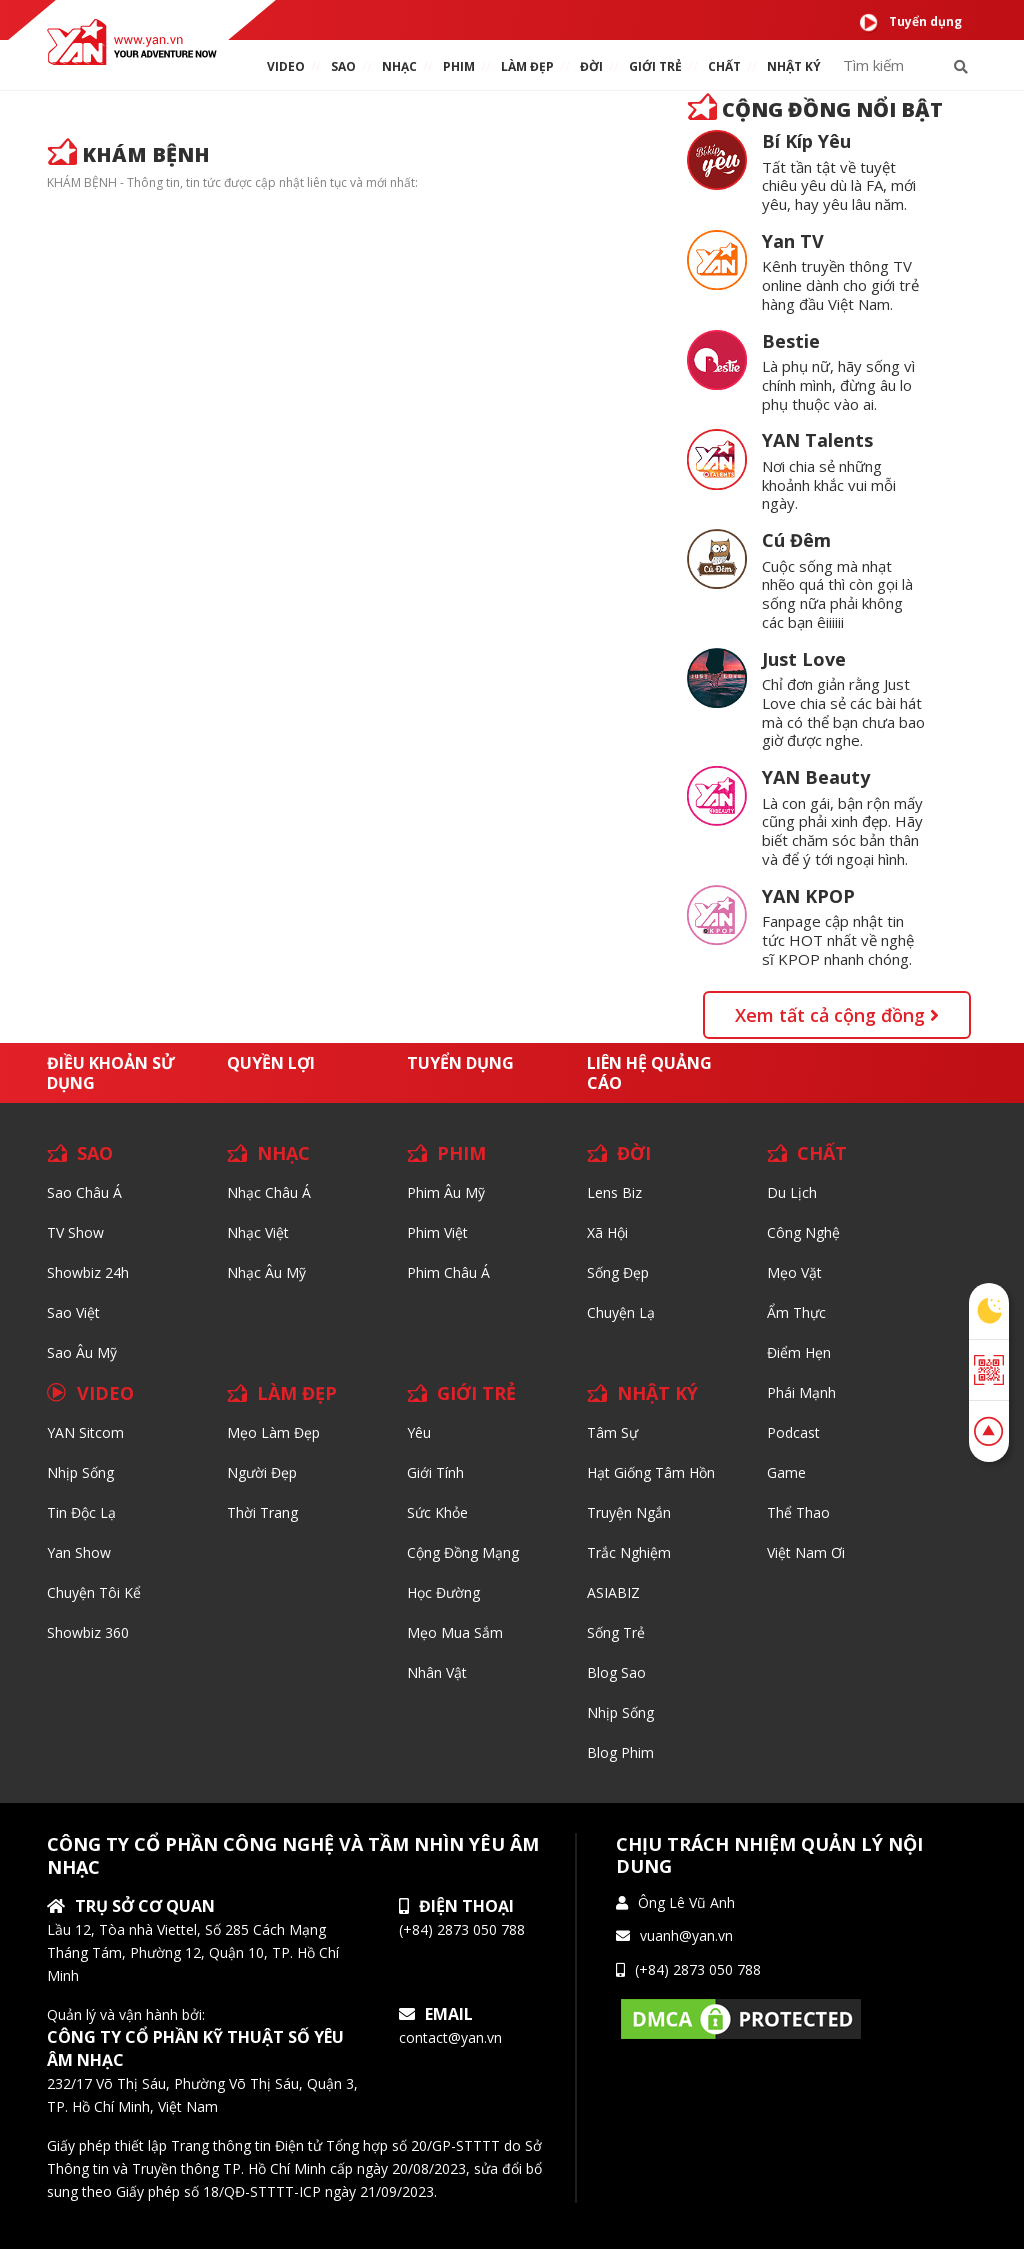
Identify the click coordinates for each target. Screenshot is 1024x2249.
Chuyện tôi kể (94, 1592)
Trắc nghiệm (629, 1552)
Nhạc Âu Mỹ (266, 1272)
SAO (343, 66)
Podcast (793, 1432)
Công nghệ (803, 1232)
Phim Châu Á (448, 1272)
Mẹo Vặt (794, 1272)
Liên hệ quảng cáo (649, 1073)
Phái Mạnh (801, 1392)
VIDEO (286, 66)
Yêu (419, 1432)
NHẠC (399, 66)
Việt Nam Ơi (806, 1552)
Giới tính (435, 1472)
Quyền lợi (271, 1063)
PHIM (459, 66)
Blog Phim (620, 1752)
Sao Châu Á (84, 1192)
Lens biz (614, 1192)
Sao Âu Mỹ (82, 1352)
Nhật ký (794, 66)
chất (724, 66)
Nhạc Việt (258, 1232)
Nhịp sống (80, 1472)
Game (786, 1472)
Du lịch (792, 1192)
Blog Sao (616, 1672)
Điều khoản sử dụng (111, 1073)
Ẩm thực (796, 1312)
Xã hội (607, 1232)
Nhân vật (437, 1672)
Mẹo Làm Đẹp (273, 1432)
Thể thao (798, 1512)
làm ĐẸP (527, 66)
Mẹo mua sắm (455, 1632)
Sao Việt (73, 1312)
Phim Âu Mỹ (446, 1192)
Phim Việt (437, 1232)
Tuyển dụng (910, 23)
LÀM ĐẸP (297, 1393)
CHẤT (822, 1153)
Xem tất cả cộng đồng (837, 1015)
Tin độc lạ (81, 1512)
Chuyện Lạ (621, 1312)
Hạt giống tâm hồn (651, 1472)
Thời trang (262, 1512)
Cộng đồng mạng (463, 1552)
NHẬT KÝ (657, 1393)
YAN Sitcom (85, 1432)
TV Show (75, 1232)
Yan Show (79, 1552)
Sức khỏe (437, 1512)
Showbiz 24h (88, 1272)
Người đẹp (262, 1472)
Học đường (443, 1592)
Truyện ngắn (629, 1512)
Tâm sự (612, 1432)
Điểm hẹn (799, 1352)
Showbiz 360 (88, 1632)
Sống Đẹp (618, 1272)
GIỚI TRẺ (476, 1393)
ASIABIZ (613, 1592)
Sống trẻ (616, 1632)
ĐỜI (591, 66)
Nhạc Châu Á (269, 1192)
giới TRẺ (655, 66)
